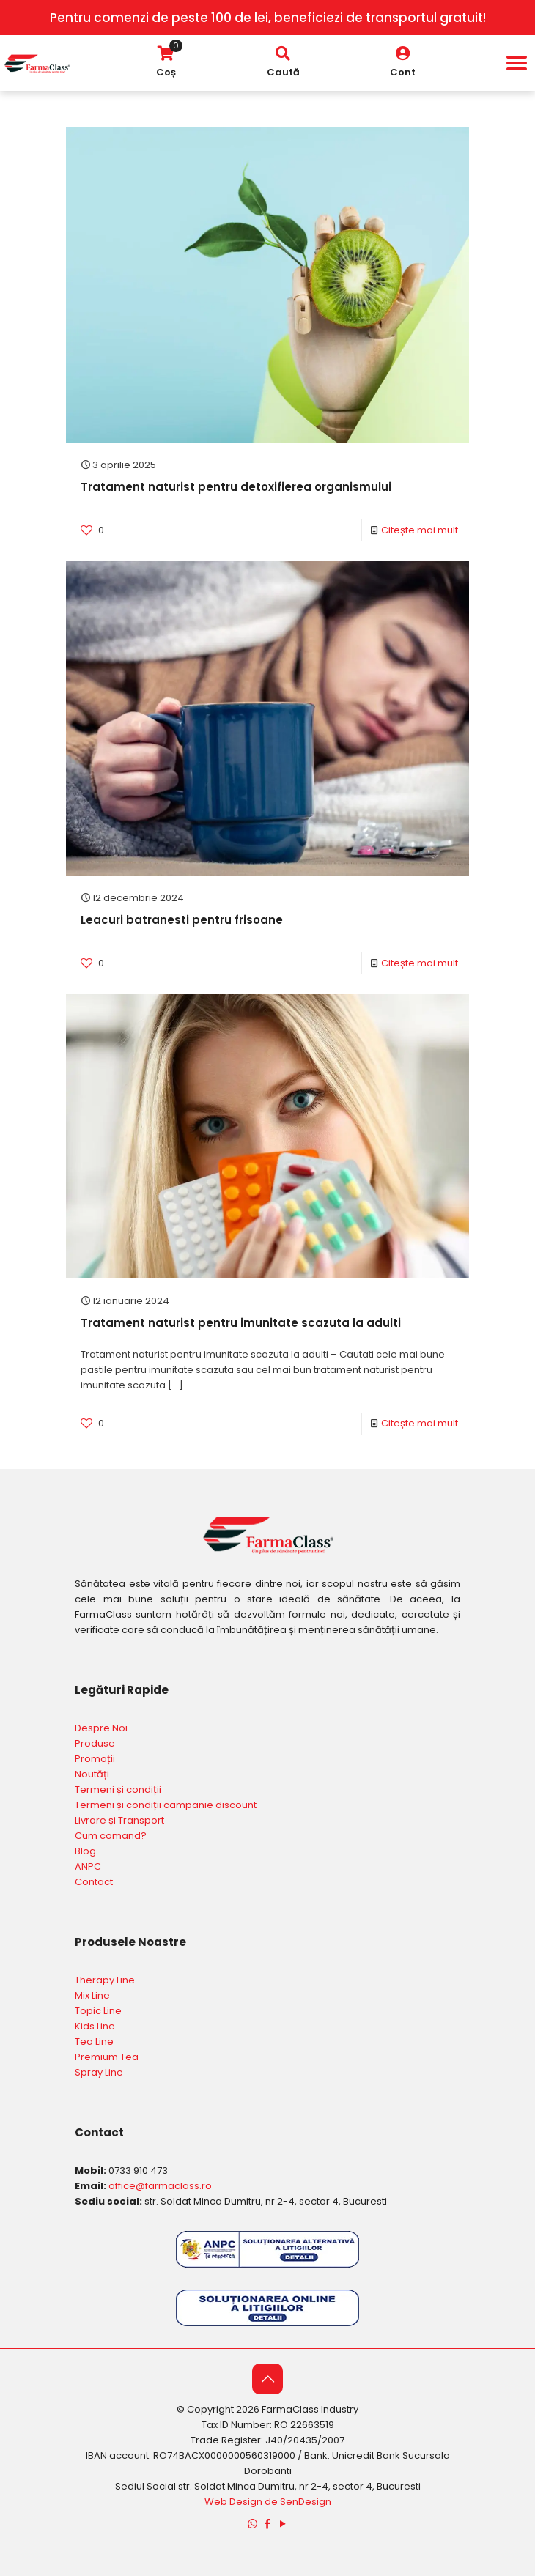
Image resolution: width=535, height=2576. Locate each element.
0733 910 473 (138, 2170)
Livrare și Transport (119, 1820)
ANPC (88, 1866)
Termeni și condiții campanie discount (166, 1805)
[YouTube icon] (283, 2523)
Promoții (95, 1759)
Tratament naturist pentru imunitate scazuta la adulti (241, 1322)
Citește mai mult (419, 530)
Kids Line (95, 2026)
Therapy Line (105, 1980)
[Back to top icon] (267, 2379)
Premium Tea (107, 2057)
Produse (95, 1743)
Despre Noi (101, 1728)
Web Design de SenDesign (267, 2502)
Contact (94, 1882)
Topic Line (98, 2011)
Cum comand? (111, 1836)
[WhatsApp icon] (252, 2523)
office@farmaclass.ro (160, 2186)
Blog (85, 1851)
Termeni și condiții (118, 1789)
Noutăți (92, 1774)
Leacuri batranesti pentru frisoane (182, 920)
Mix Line (92, 1995)
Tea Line (94, 2041)
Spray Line (99, 2072)
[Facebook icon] (267, 2523)
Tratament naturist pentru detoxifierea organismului (236, 487)
